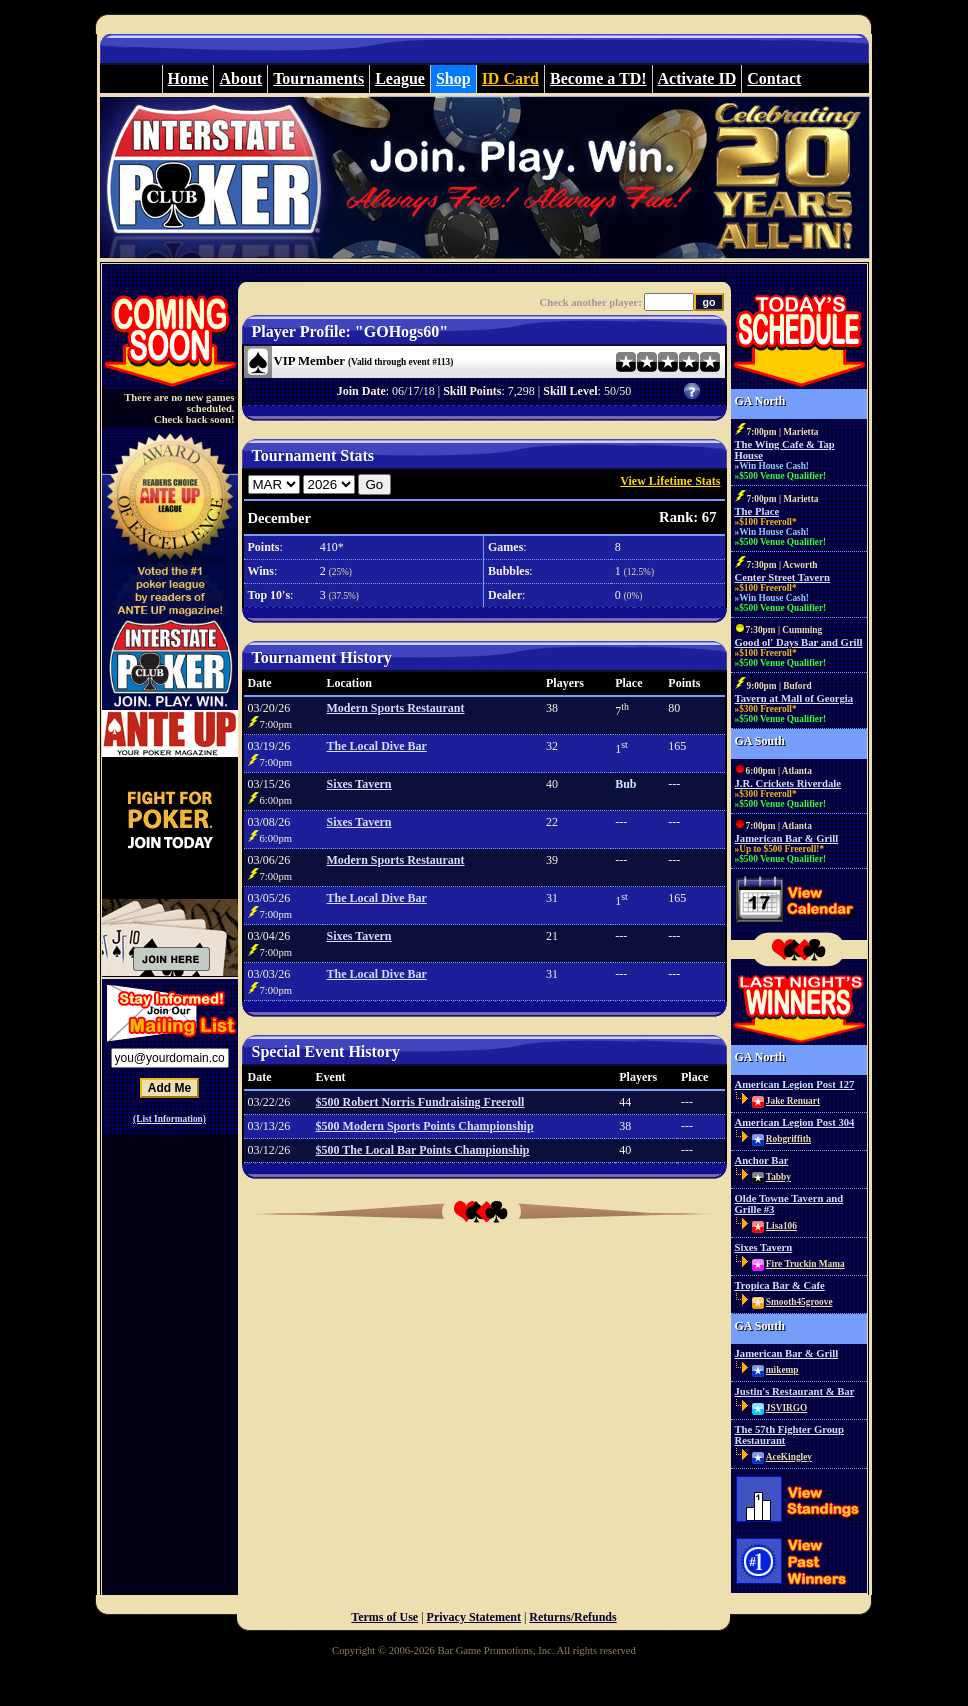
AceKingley (789, 1457)
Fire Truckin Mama (805, 1264)
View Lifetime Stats (670, 481)
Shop (453, 78)
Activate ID (697, 78)
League (400, 78)
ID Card (510, 78)
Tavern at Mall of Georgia (794, 698)
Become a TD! (598, 78)
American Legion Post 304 (795, 1122)
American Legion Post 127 (795, 1084)
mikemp (782, 1370)
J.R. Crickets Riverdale (788, 783)
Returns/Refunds (572, 1617)
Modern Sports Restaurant (396, 708)
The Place (757, 511)
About (240, 78)
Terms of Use (384, 1617)
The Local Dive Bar (377, 746)
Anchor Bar (762, 1160)
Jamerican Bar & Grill (787, 838)
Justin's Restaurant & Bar (795, 1391)
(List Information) (169, 1119)
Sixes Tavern (359, 784)
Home (188, 78)
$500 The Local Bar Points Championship (423, 1150)
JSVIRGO (786, 1408)
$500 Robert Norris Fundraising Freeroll (420, 1102)
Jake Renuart (793, 1101)
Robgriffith (788, 1139)
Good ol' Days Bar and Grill (799, 642)
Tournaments (318, 78)
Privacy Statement (474, 1617)
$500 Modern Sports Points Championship (425, 1126)
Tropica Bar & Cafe (780, 1285)
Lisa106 (781, 1226)
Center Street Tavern (783, 577)
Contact (774, 78)
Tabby (778, 1177)
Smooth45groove (799, 1302)
